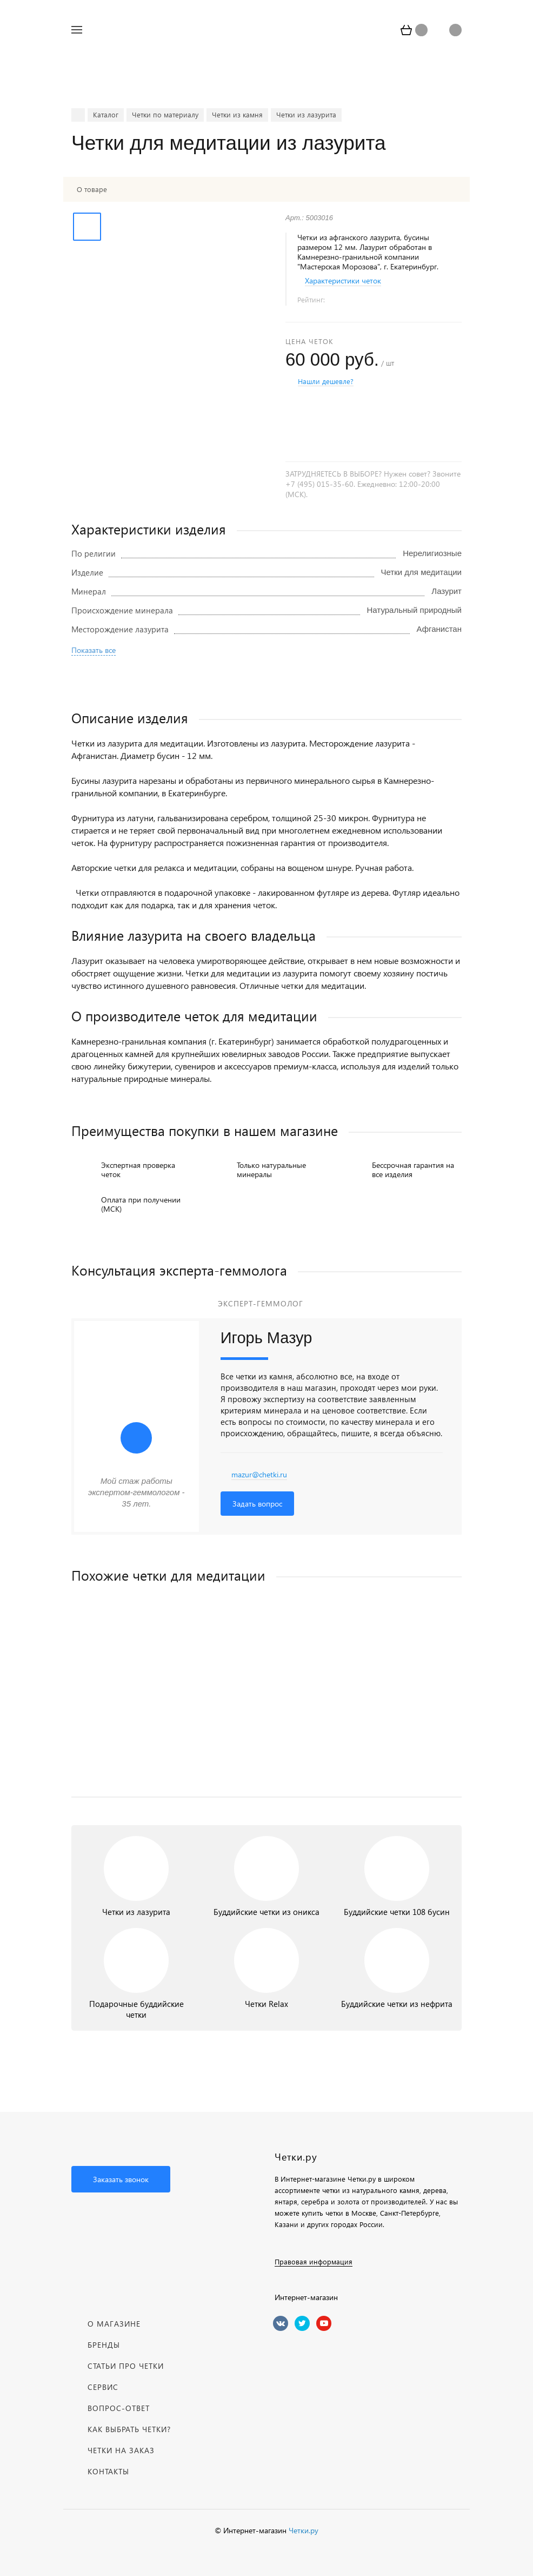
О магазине (114, 2324)
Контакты (108, 2471)
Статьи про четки (126, 2366)
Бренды (104, 2345)
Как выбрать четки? (129, 2429)
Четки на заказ (121, 2450)
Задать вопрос (257, 1503)
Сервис (103, 2387)
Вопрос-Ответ (119, 2408)
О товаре (92, 189)
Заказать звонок (121, 2179)
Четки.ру (303, 2530)
